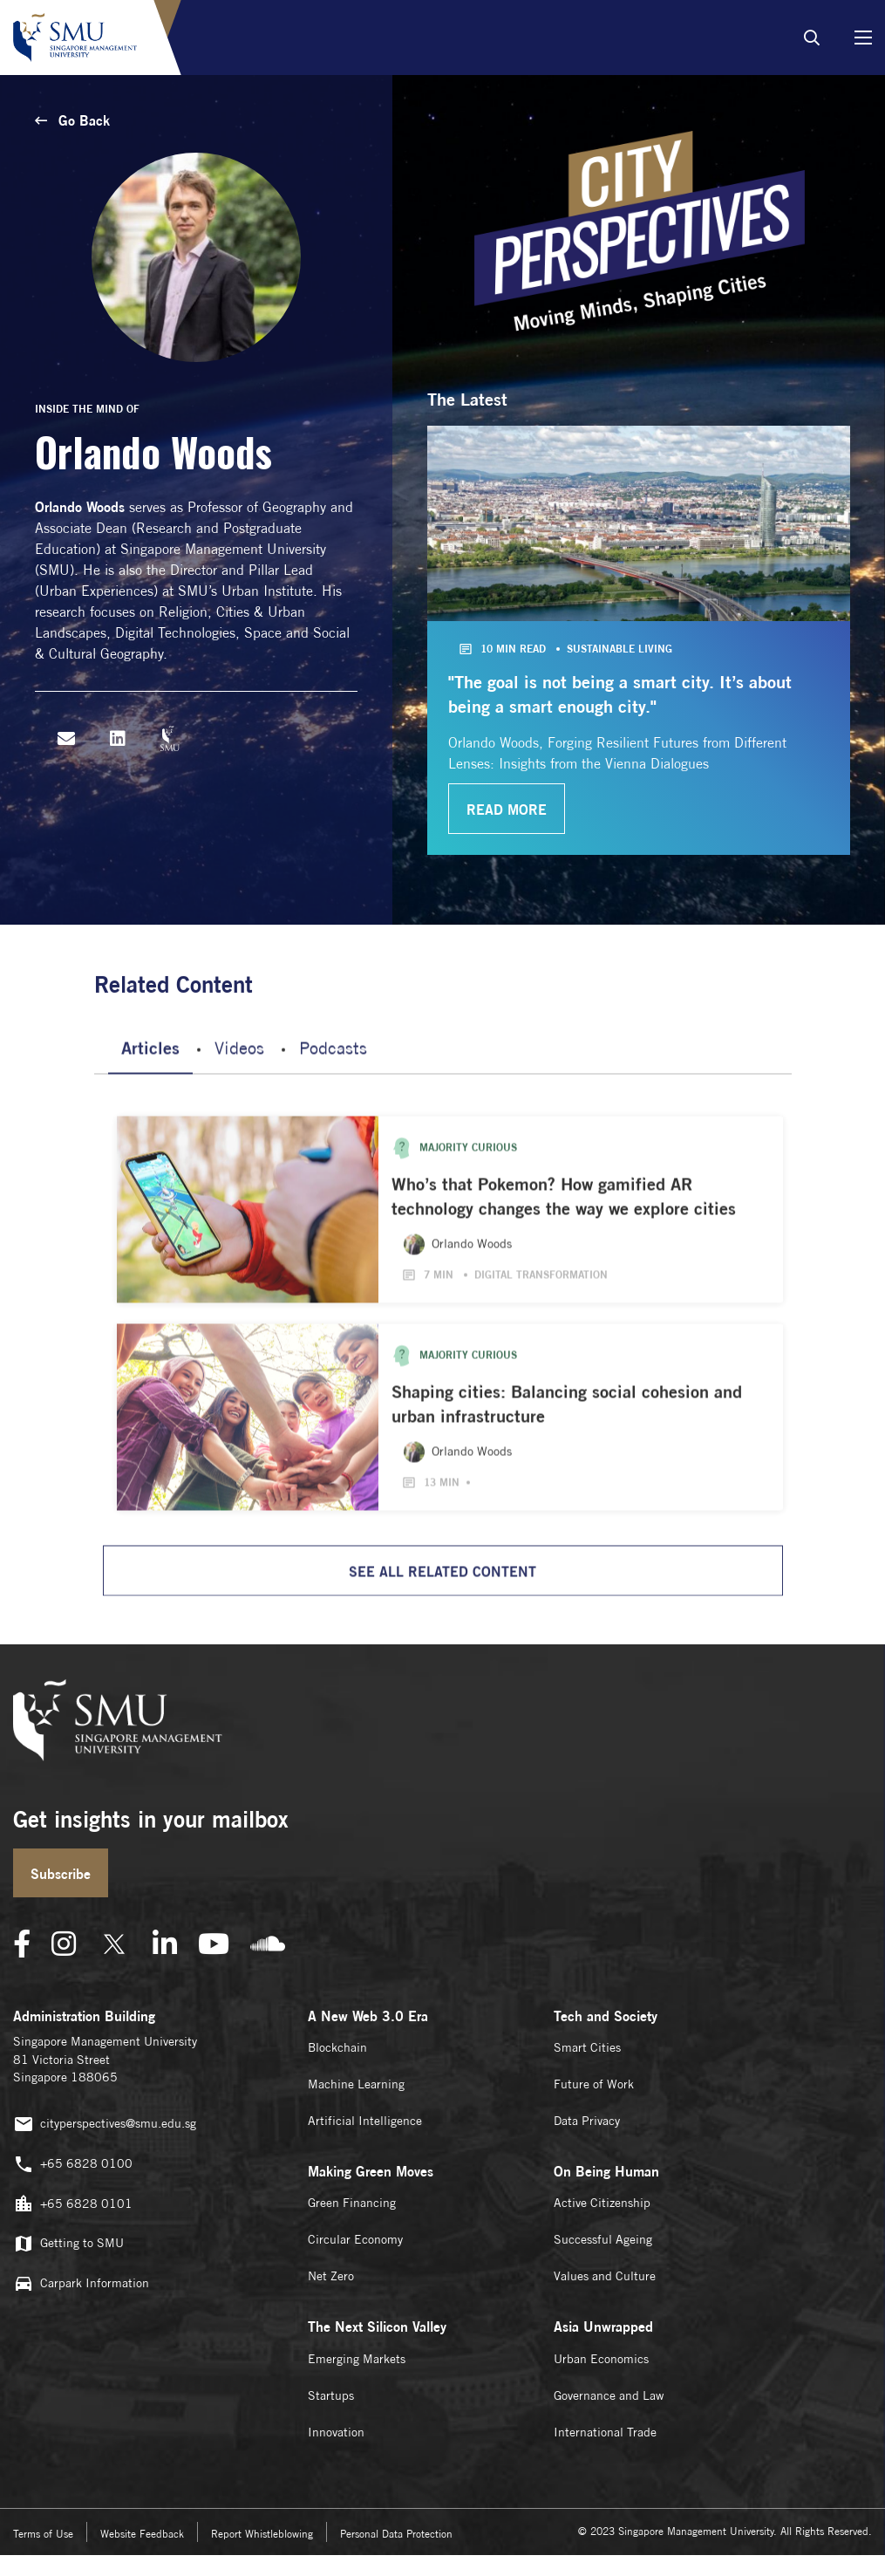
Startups (331, 2395)
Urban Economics (601, 2359)
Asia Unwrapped (603, 2326)
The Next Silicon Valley (377, 2326)
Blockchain (337, 2047)
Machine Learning (356, 2084)
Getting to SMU (68, 2244)
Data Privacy (587, 2121)
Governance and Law (609, 2395)
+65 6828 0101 (73, 2204)
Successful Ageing (603, 2239)
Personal (396, 2533)
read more (506, 809)
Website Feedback (142, 2533)
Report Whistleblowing (262, 2533)
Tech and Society (605, 2016)
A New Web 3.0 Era (368, 2016)
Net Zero (331, 2276)
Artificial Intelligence (365, 2121)
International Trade (605, 2432)
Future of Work (594, 2084)
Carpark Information (81, 2283)
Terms (43, 2533)
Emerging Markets (356, 2359)
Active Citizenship (602, 2203)
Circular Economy (355, 2239)
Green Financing (352, 2203)
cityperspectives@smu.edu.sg (104, 2124)
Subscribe (61, 1873)
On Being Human (606, 2171)
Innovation (336, 2432)
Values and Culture (605, 2276)
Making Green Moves (370, 2171)
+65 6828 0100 (73, 2165)
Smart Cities (587, 2047)
